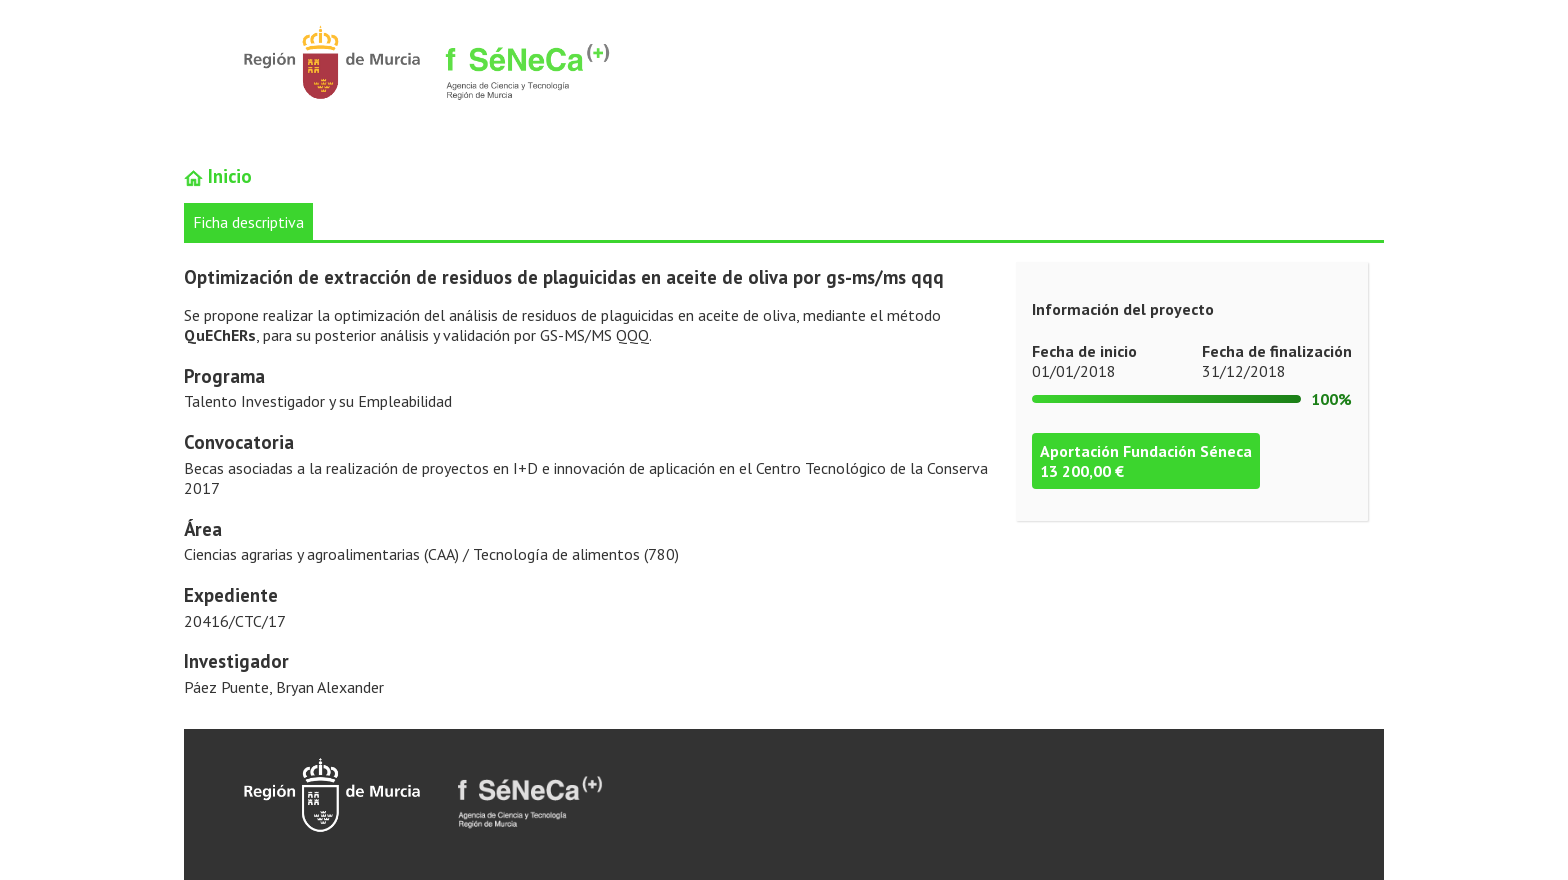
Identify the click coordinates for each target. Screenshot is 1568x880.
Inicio (218, 176)
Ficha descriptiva (248, 222)
